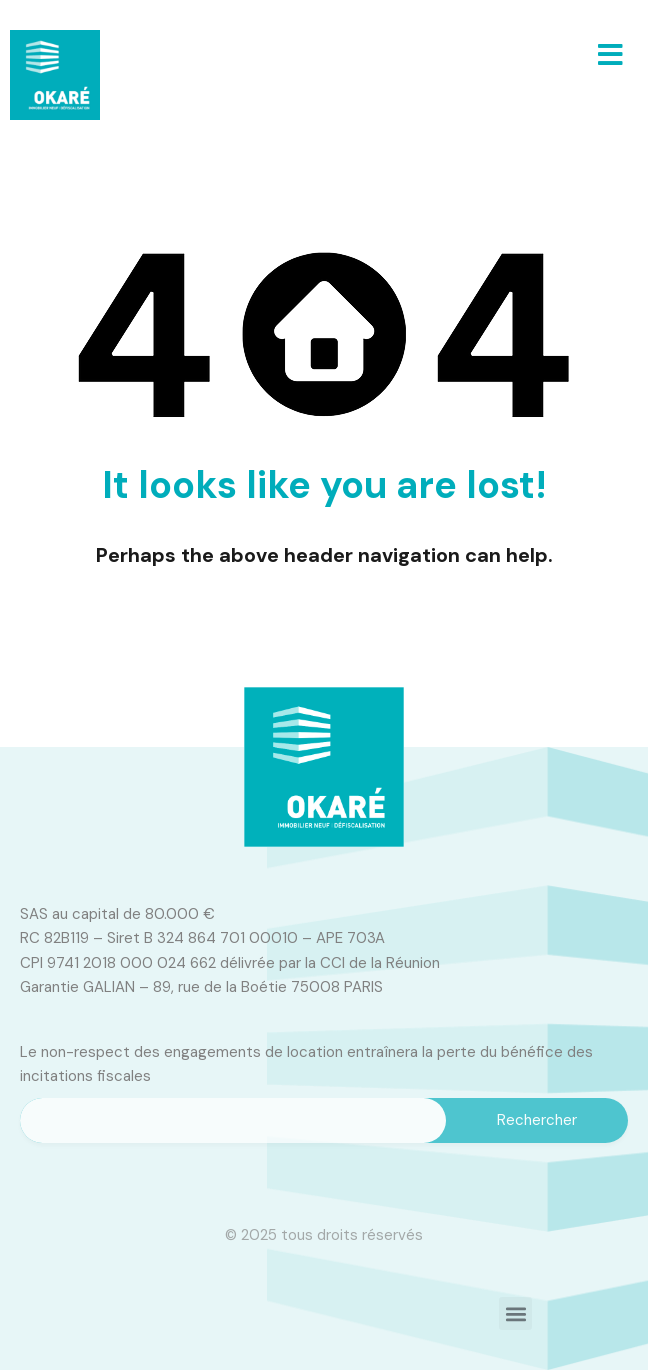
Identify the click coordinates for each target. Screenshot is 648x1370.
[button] (610, 55)
